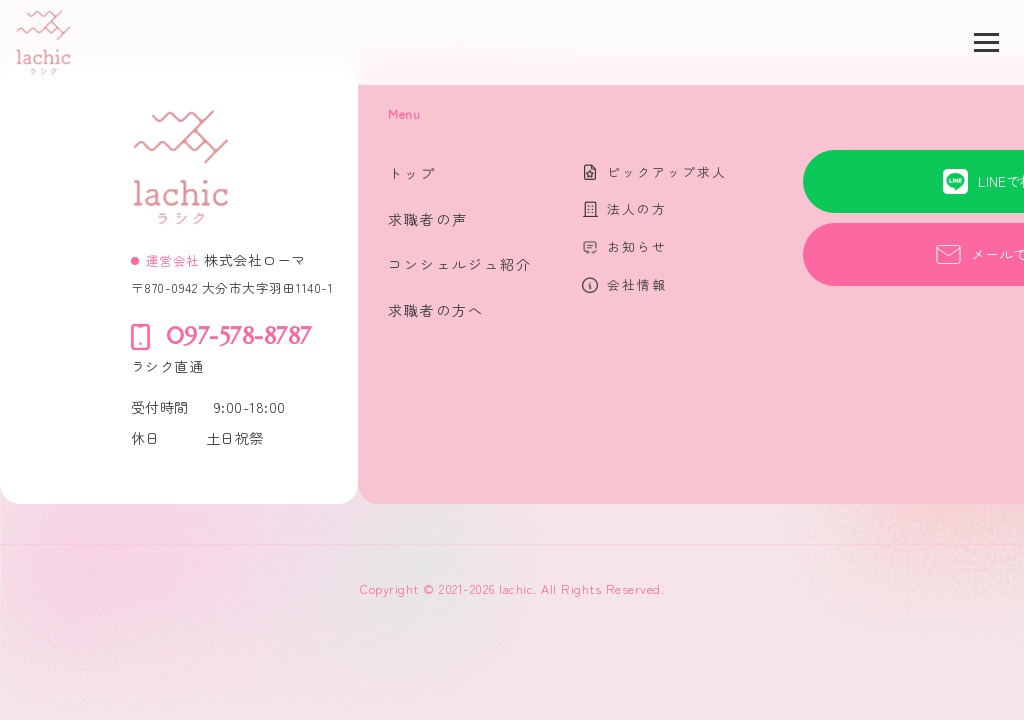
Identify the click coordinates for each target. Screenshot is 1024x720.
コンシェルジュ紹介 (460, 264)
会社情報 (637, 284)
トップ (412, 173)
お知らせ (637, 246)
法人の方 (637, 208)
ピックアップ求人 (667, 171)
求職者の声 (428, 219)
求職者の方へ (436, 310)
